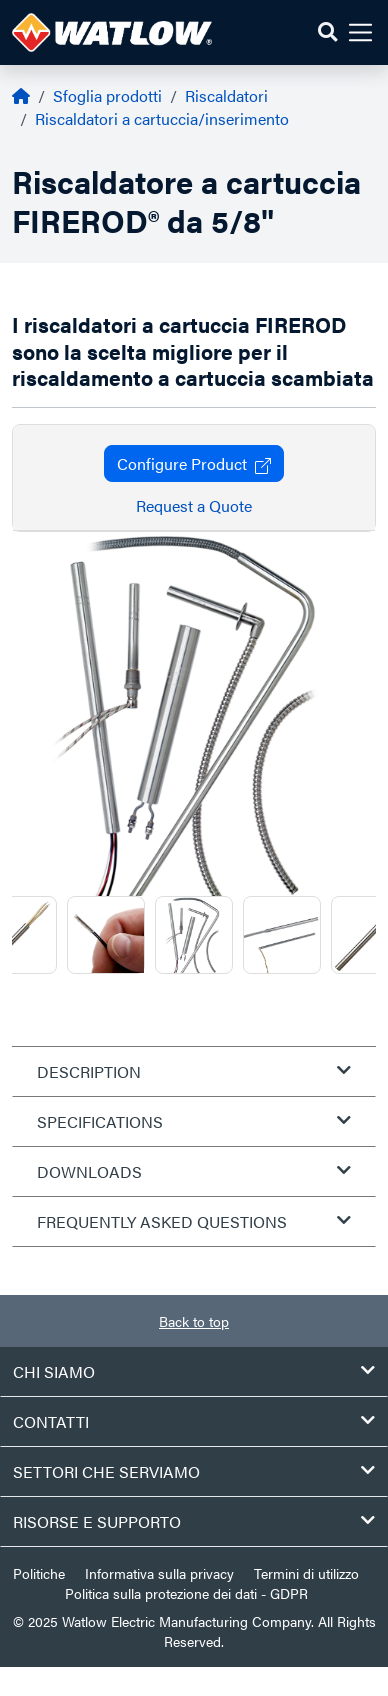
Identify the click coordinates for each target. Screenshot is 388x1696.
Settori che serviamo (194, 1471)
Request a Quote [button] (194, 505)
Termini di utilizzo (306, 1573)
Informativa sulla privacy (159, 1573)
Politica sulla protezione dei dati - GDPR (186, 1593)
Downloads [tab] (194, 1171)
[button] (327, 32)
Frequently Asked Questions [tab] (194, 1221)
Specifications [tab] (194, 1121)
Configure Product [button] (194, 463)
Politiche (39, 1573)
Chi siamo (194, 1371)
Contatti (194, 1421)
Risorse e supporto (194, 1521)
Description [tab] (194, 1071)
